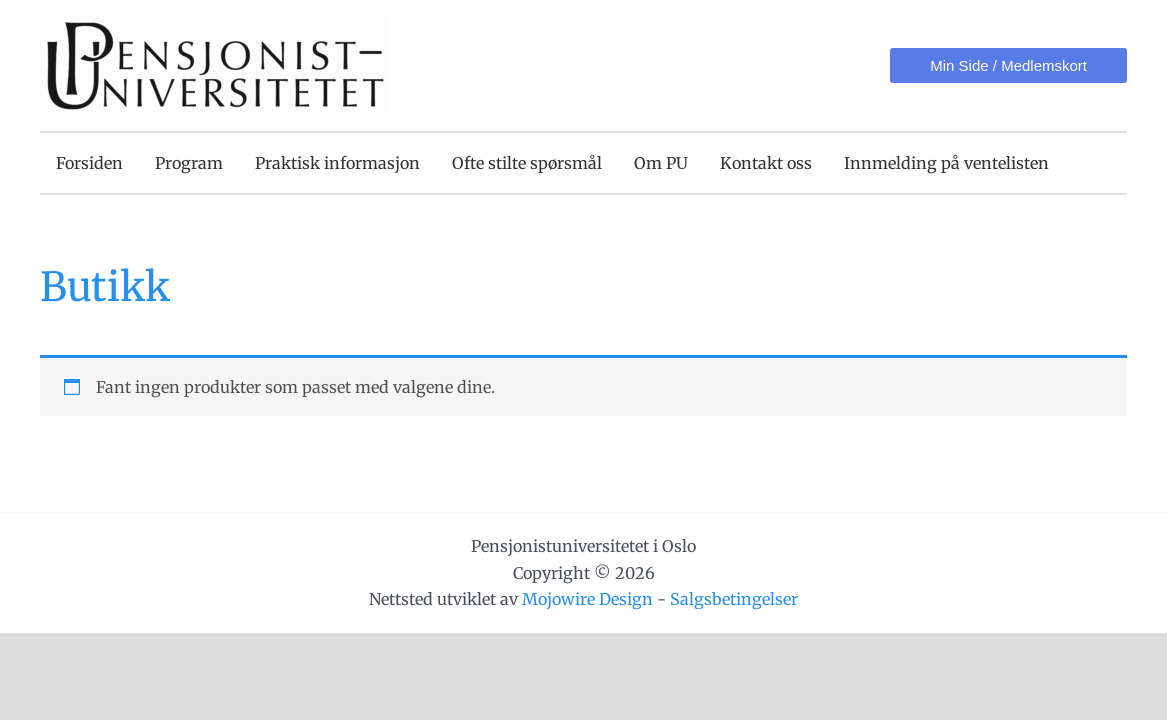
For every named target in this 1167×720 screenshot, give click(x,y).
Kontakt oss (766, 163)
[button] (1008, 65)
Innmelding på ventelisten (946, 163)
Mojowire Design (587, 599)
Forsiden (89, 163)
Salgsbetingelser (734, 599)
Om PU (661, 163)
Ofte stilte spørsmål (527, 163)
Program (189, 163)
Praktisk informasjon (337, 163)
